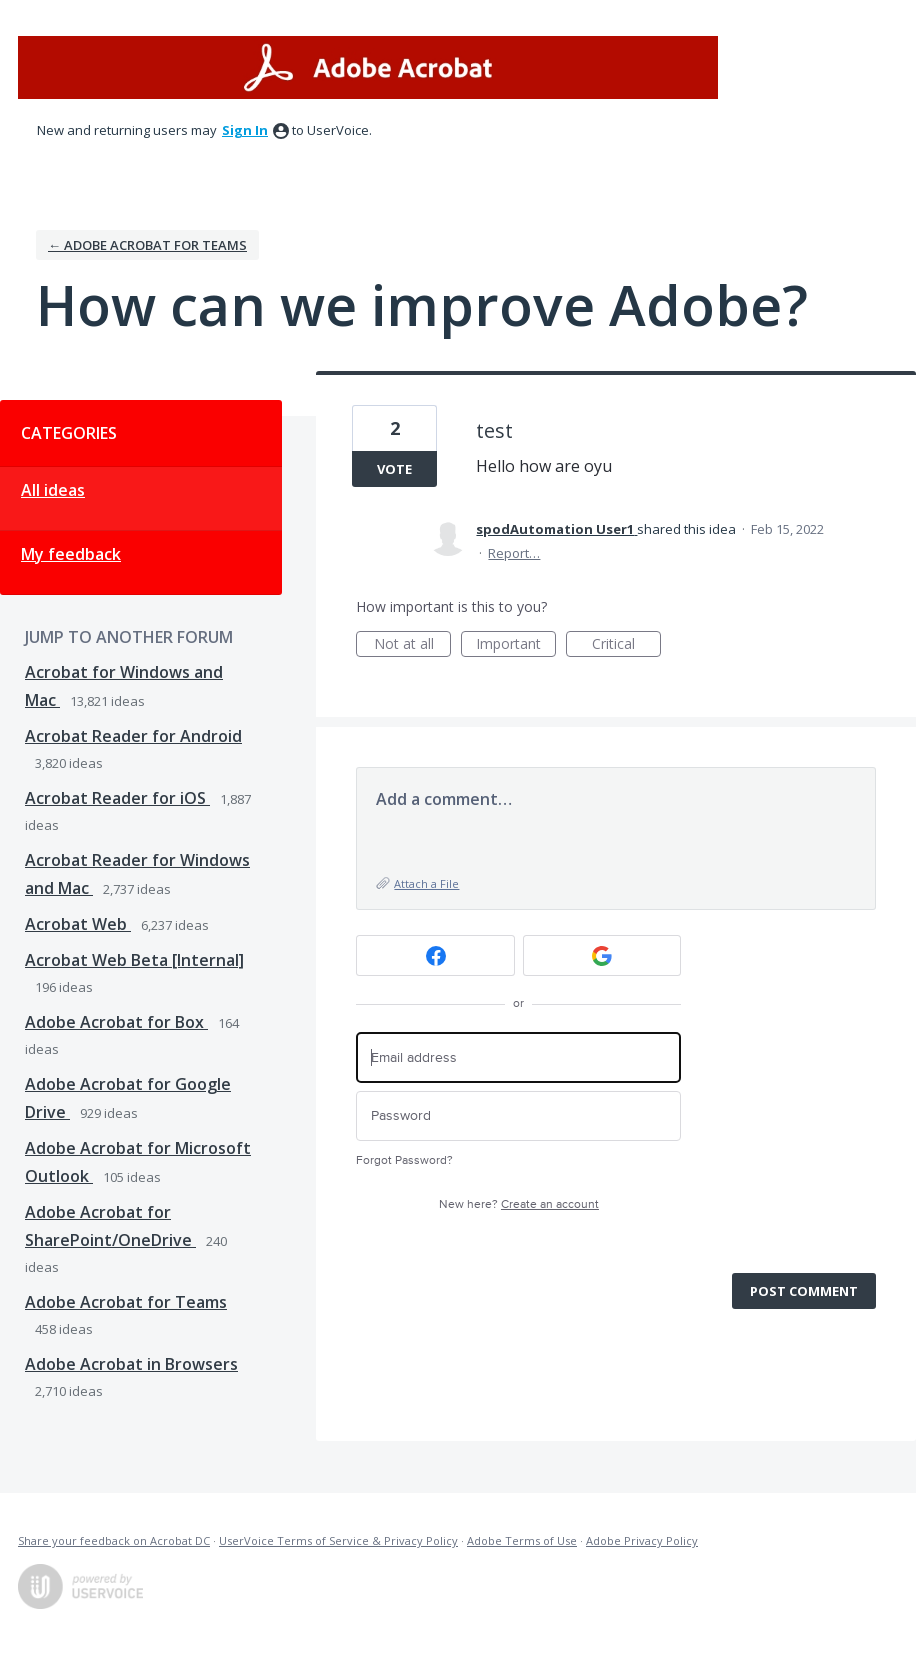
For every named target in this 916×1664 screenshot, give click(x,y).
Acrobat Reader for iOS (117, 798)
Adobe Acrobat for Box (116, 1022)
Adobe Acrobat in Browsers (131, 1364)
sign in (245, 130)
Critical (626, 645)
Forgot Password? (404, 1160)
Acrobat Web (78, 924)
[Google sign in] (602, 955)
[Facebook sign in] (435, 955)
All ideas (53, 490)
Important (516, 645)
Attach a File (426, 883)
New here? (519, 1204)
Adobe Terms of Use (522, 1540)
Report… (514, 553)
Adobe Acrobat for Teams (126, 1302)
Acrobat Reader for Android (133, 736)
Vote (394, 469)
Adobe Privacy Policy (642, 1540)
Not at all (413, 645)
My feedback (71, 554)
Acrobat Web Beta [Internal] (134, 960)
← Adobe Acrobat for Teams (147, 245)
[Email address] (518, 1057)
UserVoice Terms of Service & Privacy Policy (338, 1540)
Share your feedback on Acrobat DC (114, 1540)
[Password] (518, 1116)
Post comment (804, 1291)
